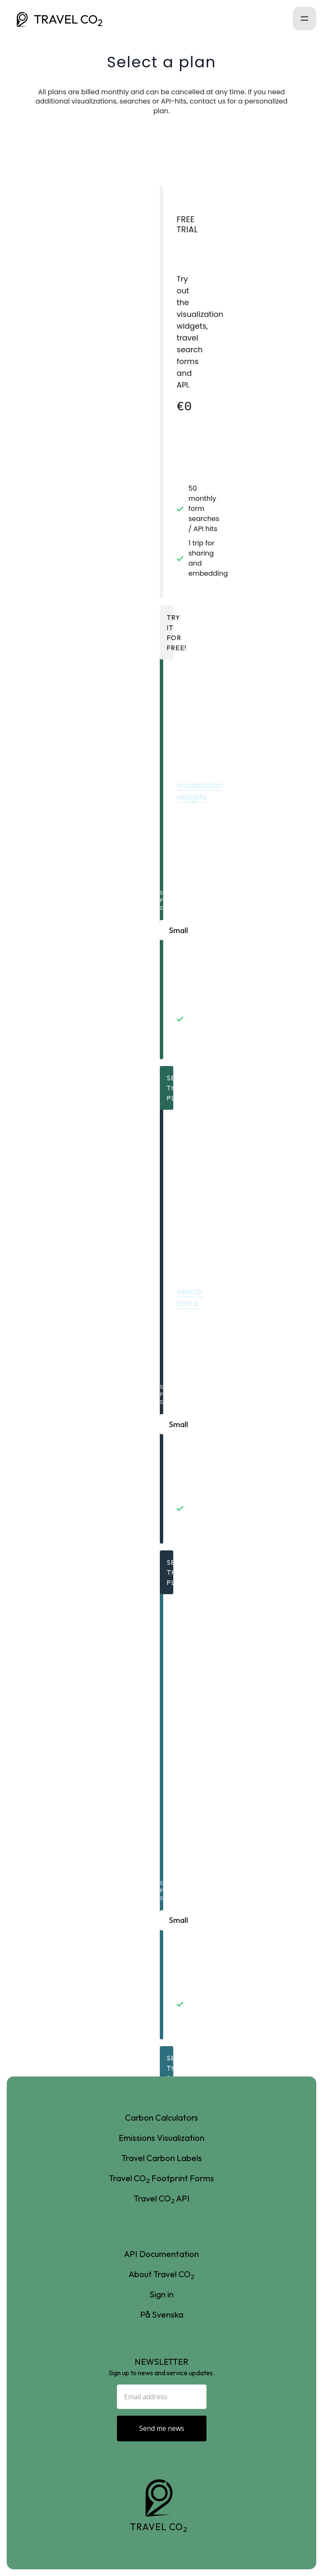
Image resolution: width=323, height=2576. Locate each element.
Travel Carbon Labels (162, 2158)
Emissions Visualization (161, 2137)
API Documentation (161, 2254)
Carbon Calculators (161, 2117)
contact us (207, 101)
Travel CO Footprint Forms (161, 2178)
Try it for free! (170, 632)
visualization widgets (200, 791)
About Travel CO (161, 2274)
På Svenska (161, 2314)
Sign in (161, 2294)
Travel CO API (162, 2198)
